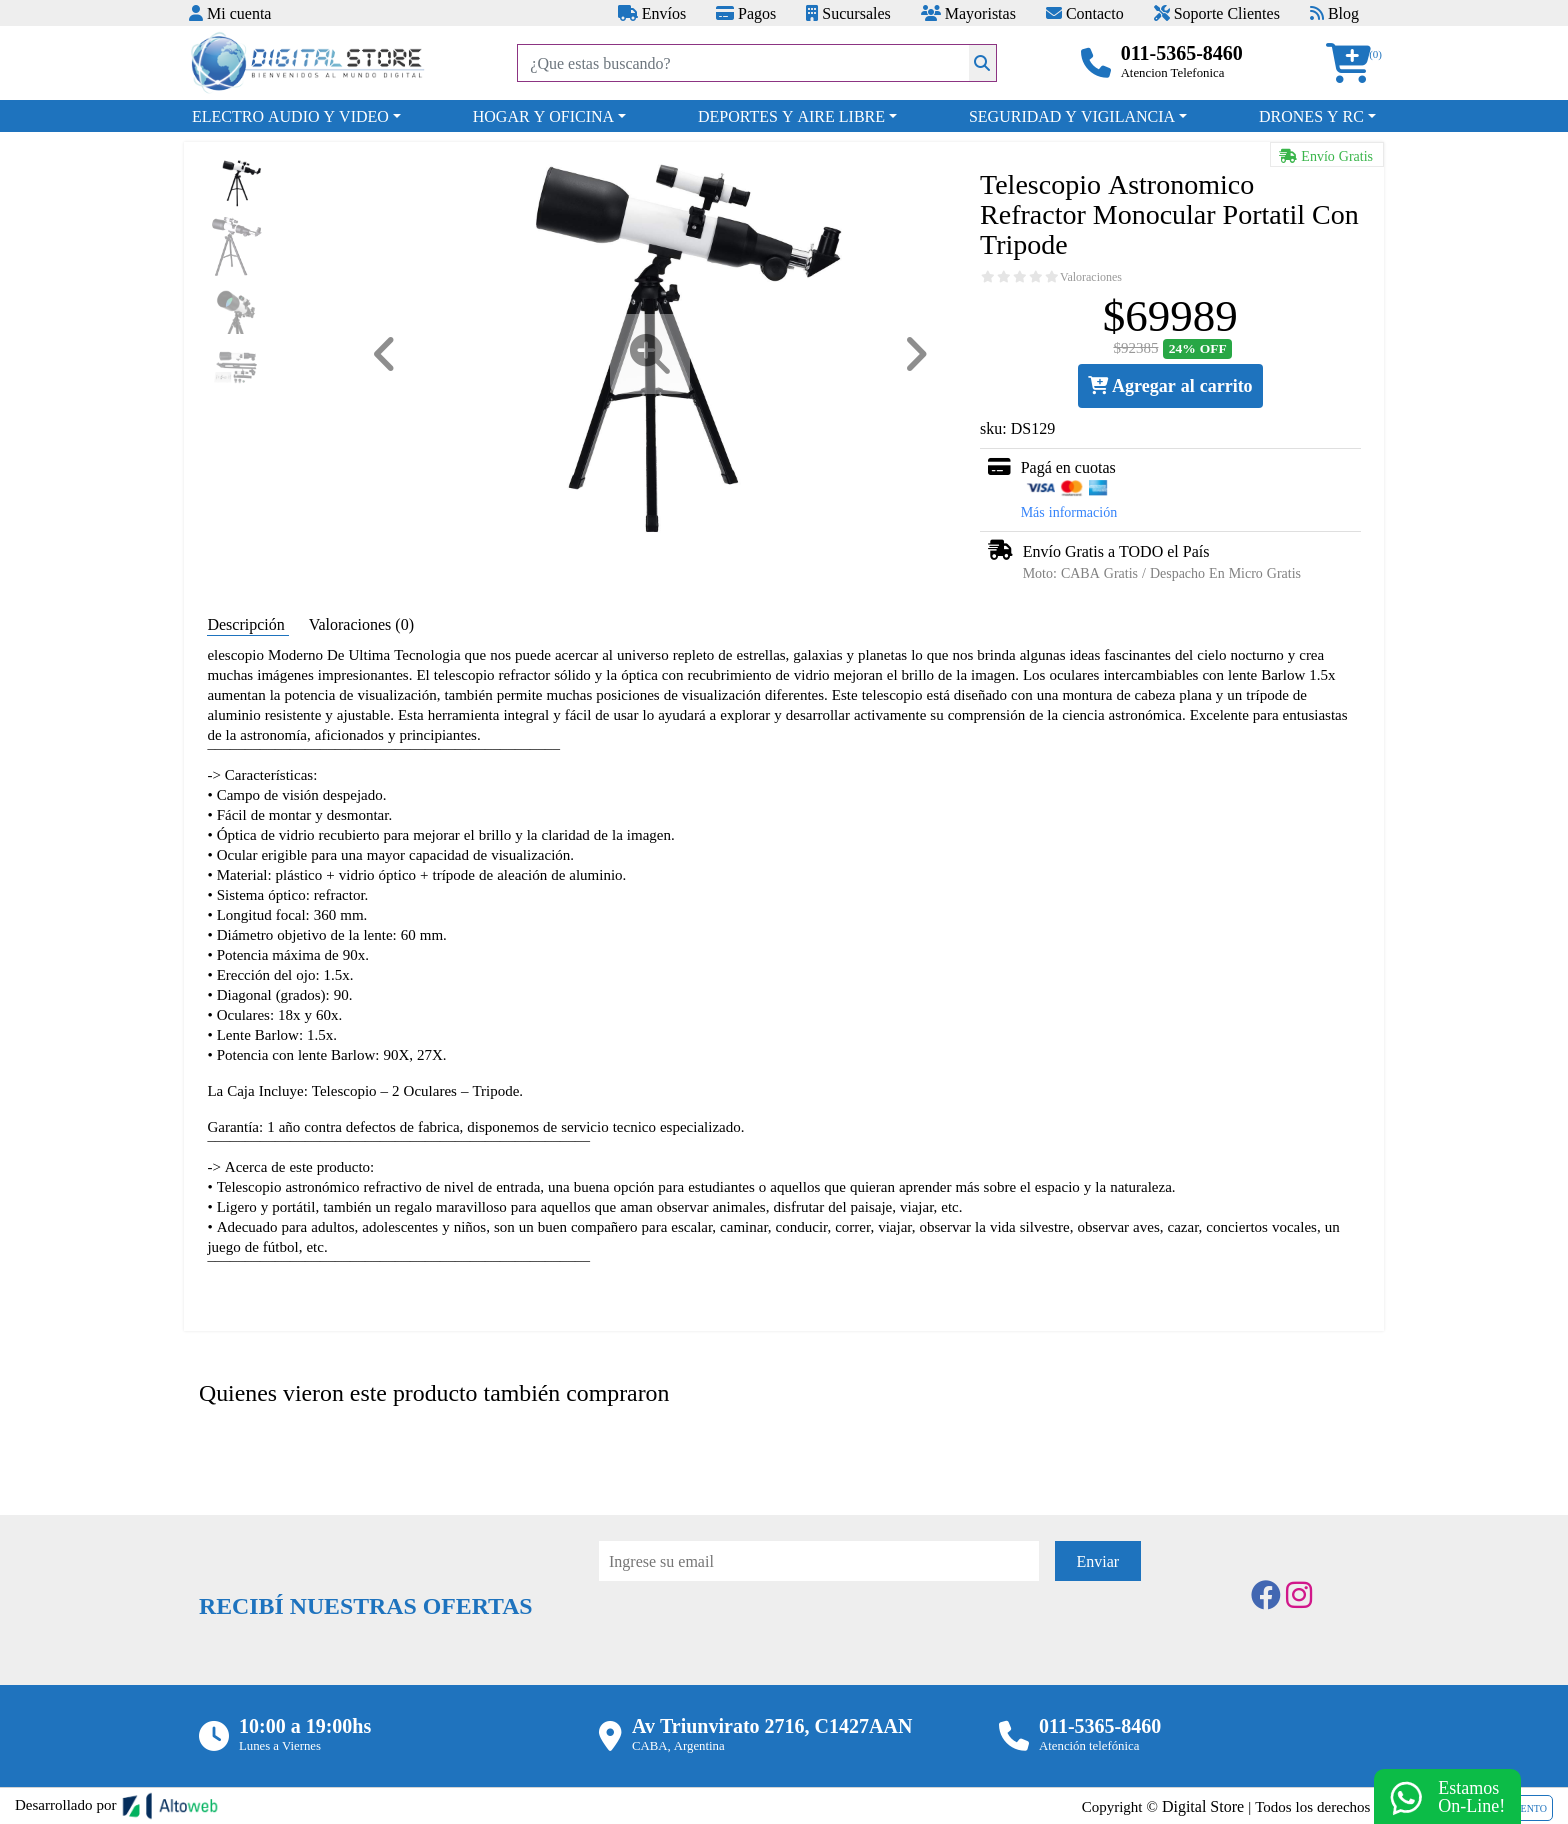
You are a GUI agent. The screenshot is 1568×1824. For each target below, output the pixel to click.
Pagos (746, 13)
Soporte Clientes (1217, 13)
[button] (1355, 63)
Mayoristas (968, 13)
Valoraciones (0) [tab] (361, 624)
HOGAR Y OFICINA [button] (543, 116)
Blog (1334, 13)
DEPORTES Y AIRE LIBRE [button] (791, 116)
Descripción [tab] (247, 624)
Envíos (652, 13)
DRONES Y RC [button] (1311, 116)
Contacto (1085, 13)
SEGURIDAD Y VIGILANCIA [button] (1072, 116)
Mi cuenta (230, 13)
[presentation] (751, 1636)
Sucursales (848, 13)
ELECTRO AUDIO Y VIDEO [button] (290, 116)
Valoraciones (1091, 277)
